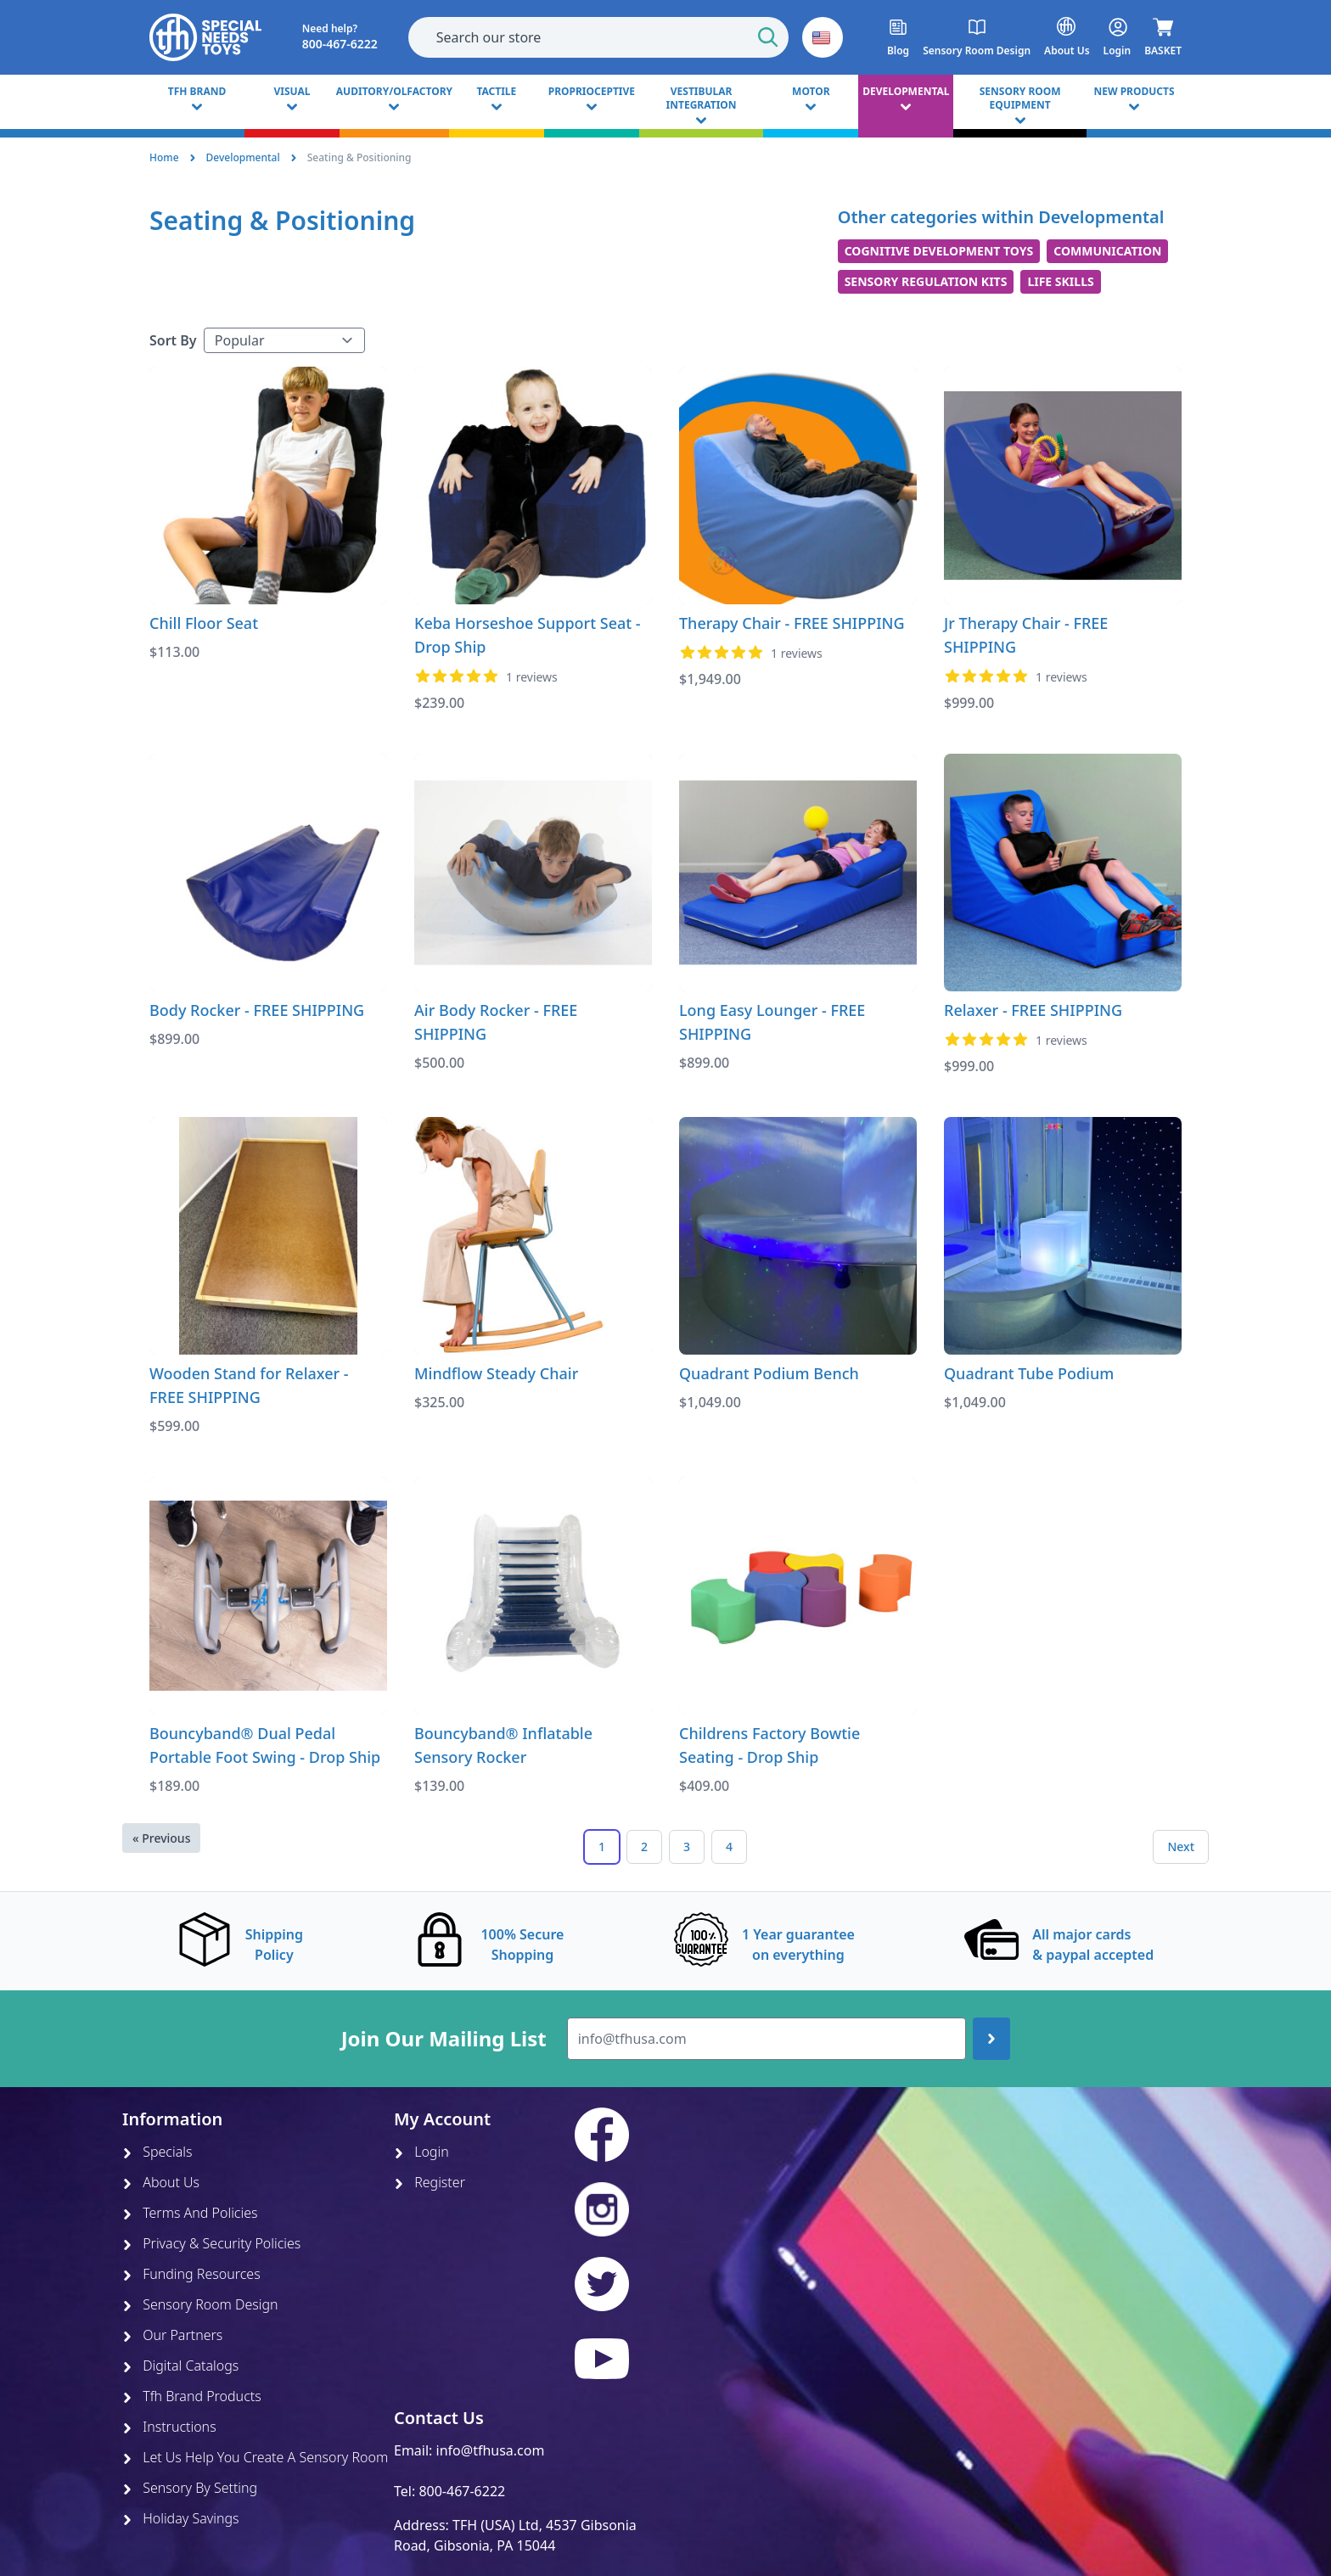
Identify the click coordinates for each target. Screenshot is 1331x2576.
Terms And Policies (190, 2212)
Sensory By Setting (189, 2487)
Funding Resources (191, 2274)
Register (429, 2182)
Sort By (173, 340)
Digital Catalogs (180, 2365)
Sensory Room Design (200, 2304)
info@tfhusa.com (490, 2450)
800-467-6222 (461, 2491)
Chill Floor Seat (203, 623)
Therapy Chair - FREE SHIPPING (792, 623)
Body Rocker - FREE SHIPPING (256, 1010)
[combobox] (598, 37)
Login (421, 2151)
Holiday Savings (180, 2518)
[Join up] (991, 2039)
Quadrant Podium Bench (769, 1373)
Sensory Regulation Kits (926, 281)
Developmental (243, 157)
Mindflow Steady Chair (496, 1373)
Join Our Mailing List (444, 2038)
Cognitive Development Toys (939, 251)
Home (164, 157)
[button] (822, 37)
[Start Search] (768, 37)
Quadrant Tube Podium (1029, 1373)
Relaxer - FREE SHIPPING (1033, 1010)
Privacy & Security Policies (211, 2243)
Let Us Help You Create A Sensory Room (255, 2457)
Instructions (169, 2426)
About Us (160, 2182)
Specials (157, 2151)
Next (1180, 1846)
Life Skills (1060, 281)
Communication (1107, 251)
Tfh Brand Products (191, 2396)
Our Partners (172, 2335)
